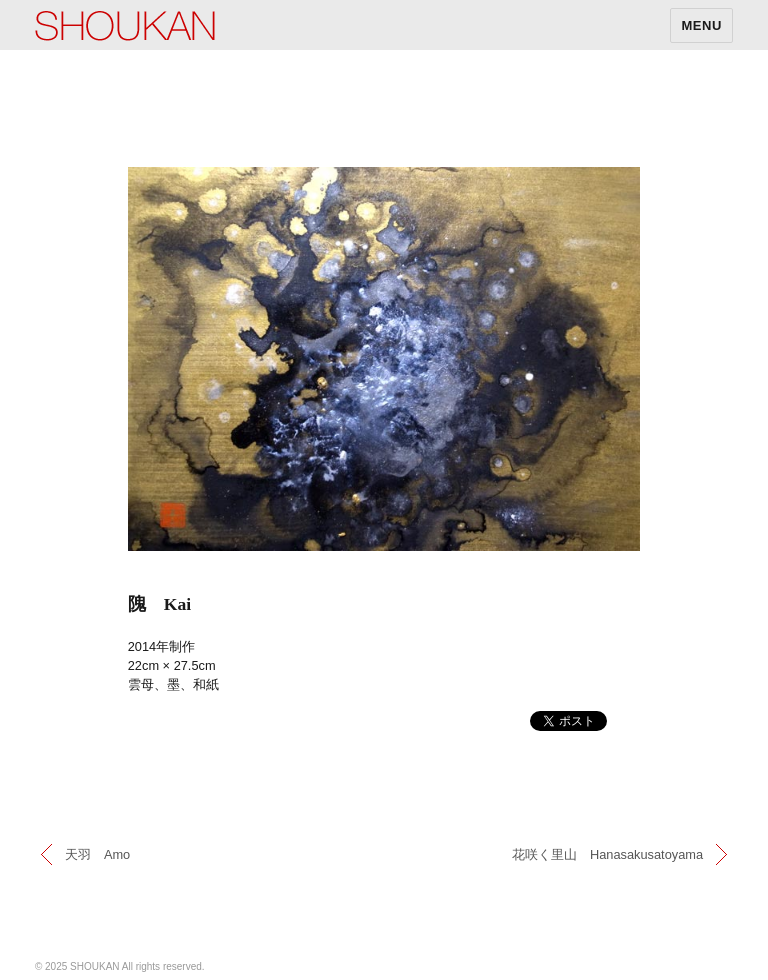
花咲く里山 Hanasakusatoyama (607, 854)
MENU (701, 25)
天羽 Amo (97, 854)
